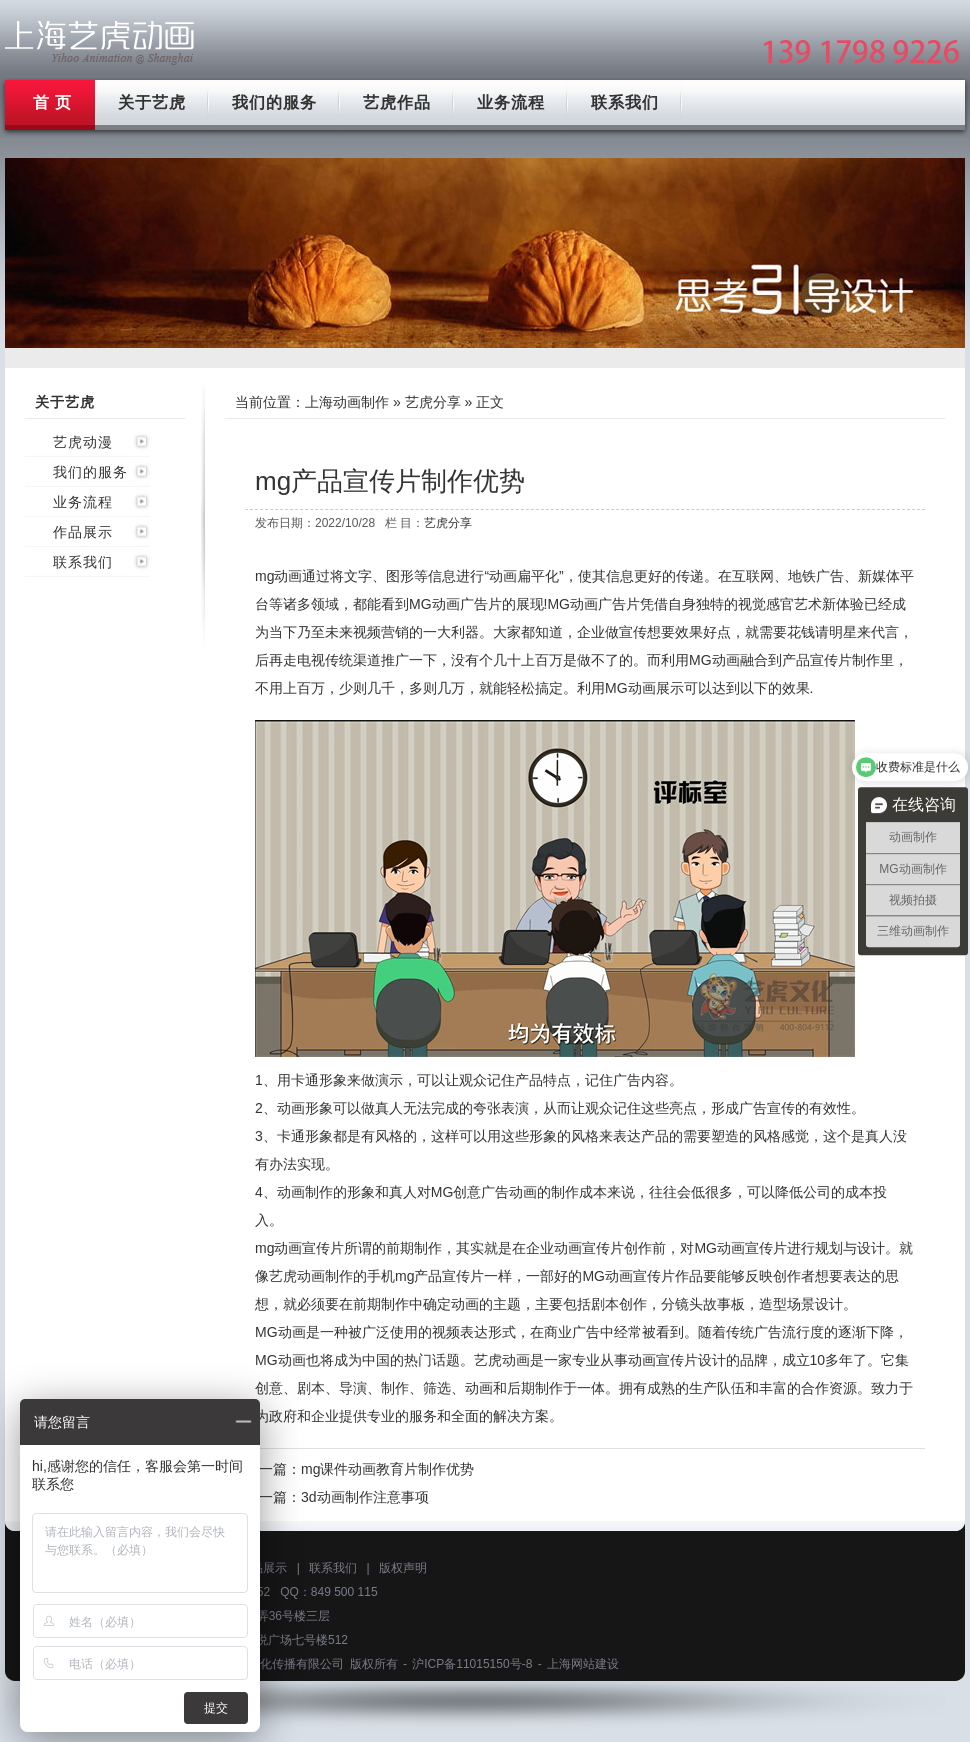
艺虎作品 (397, 102)
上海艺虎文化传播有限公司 (272, 1664)
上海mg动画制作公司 (100, 42)
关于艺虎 (152, 102)
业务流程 (511, 102)
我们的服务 (274, 102)
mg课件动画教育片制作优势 (387, 1469)
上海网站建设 (583, 1664)
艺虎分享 (433, 402)
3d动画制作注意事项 (365, 1497)
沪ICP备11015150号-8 (472, 1664)
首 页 (52, 102)
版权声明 (403, 1568)
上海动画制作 (347, 402)
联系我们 (625, 102)
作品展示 (83, 532)
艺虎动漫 (83, 442)
